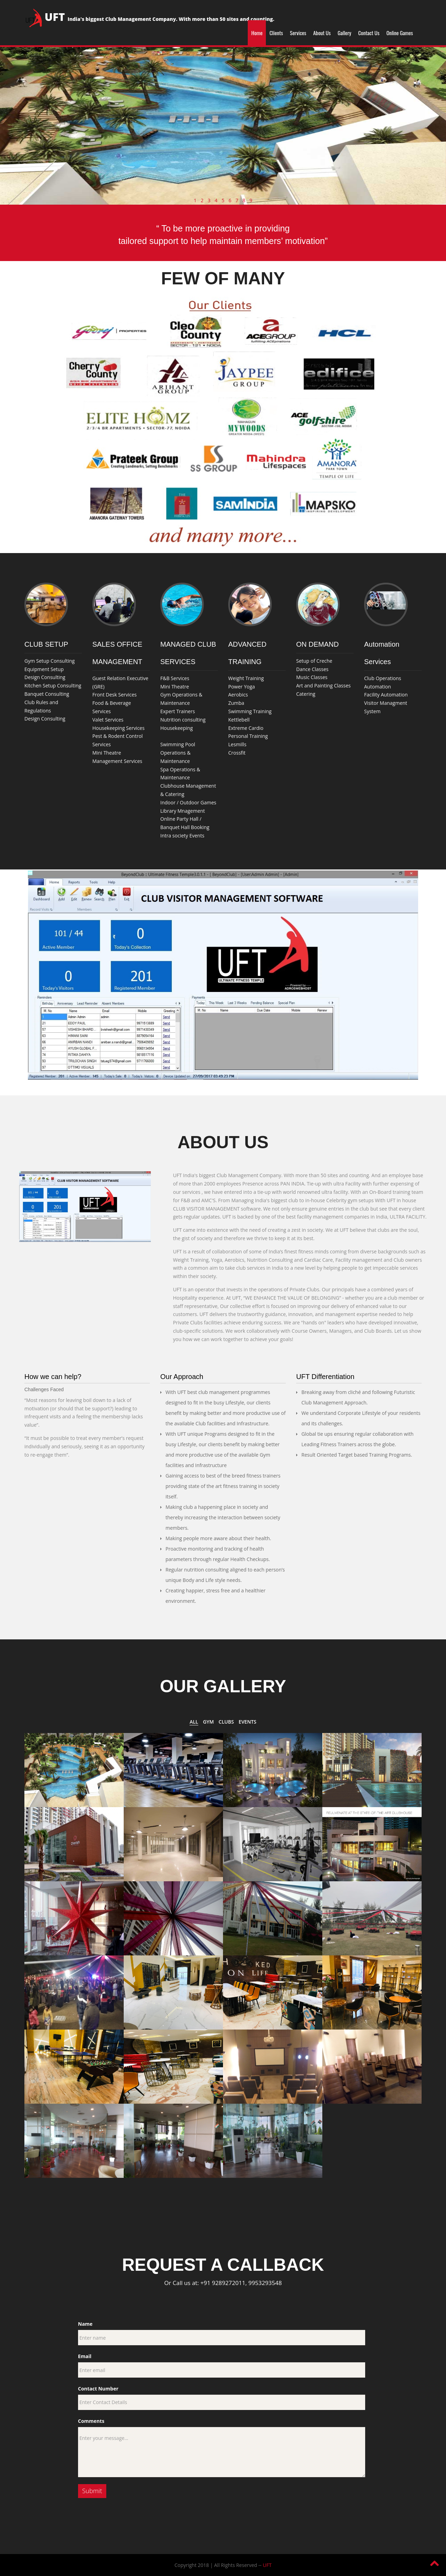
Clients (276, 33)
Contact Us (368, 33)
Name (85, 2324)
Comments (91, 2421)
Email (85, 2356)
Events (247, 1721)
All (194, 1721)
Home (256, 33)
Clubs (226, 1721)
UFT (267, 2565)
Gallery (344, 33)
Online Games (399, 33)
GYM (208, 1721)
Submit (92, 2491)
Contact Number (98, 2388)
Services (298, 33)
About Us (322, 33)
